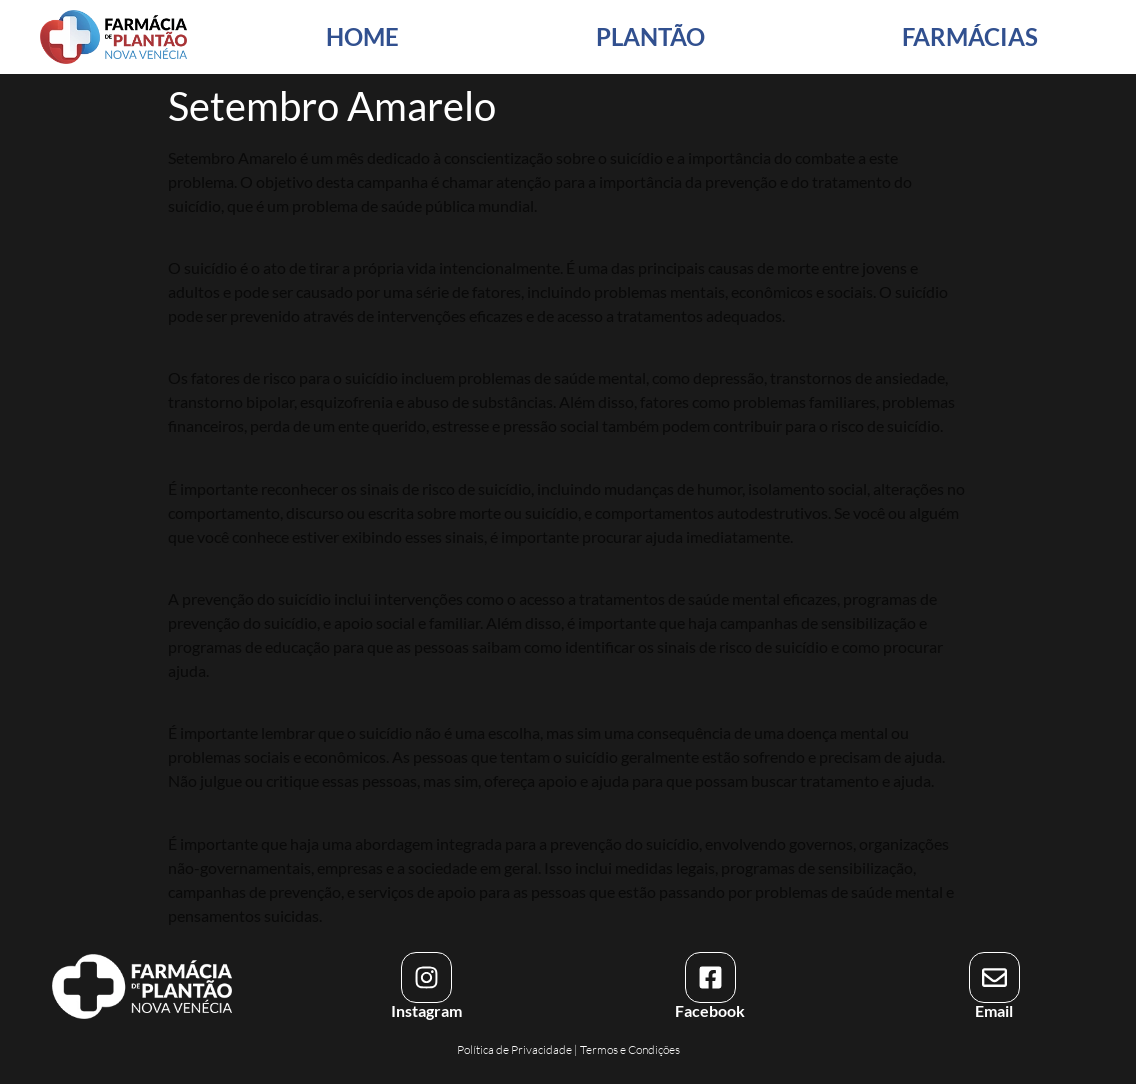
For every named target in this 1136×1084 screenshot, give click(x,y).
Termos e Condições (630, 1049)
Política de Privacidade (514, 1049)
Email (994, 1010)
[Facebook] (710, 977)
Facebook (710, 1010)
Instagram (426, 1010)
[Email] (994, 977)
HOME (362, 37)
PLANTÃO (650, 37)
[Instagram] (426, 977)
